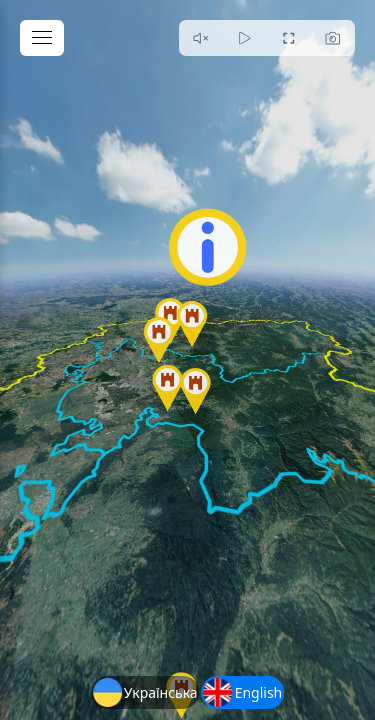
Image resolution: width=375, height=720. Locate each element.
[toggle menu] (42, 38)
